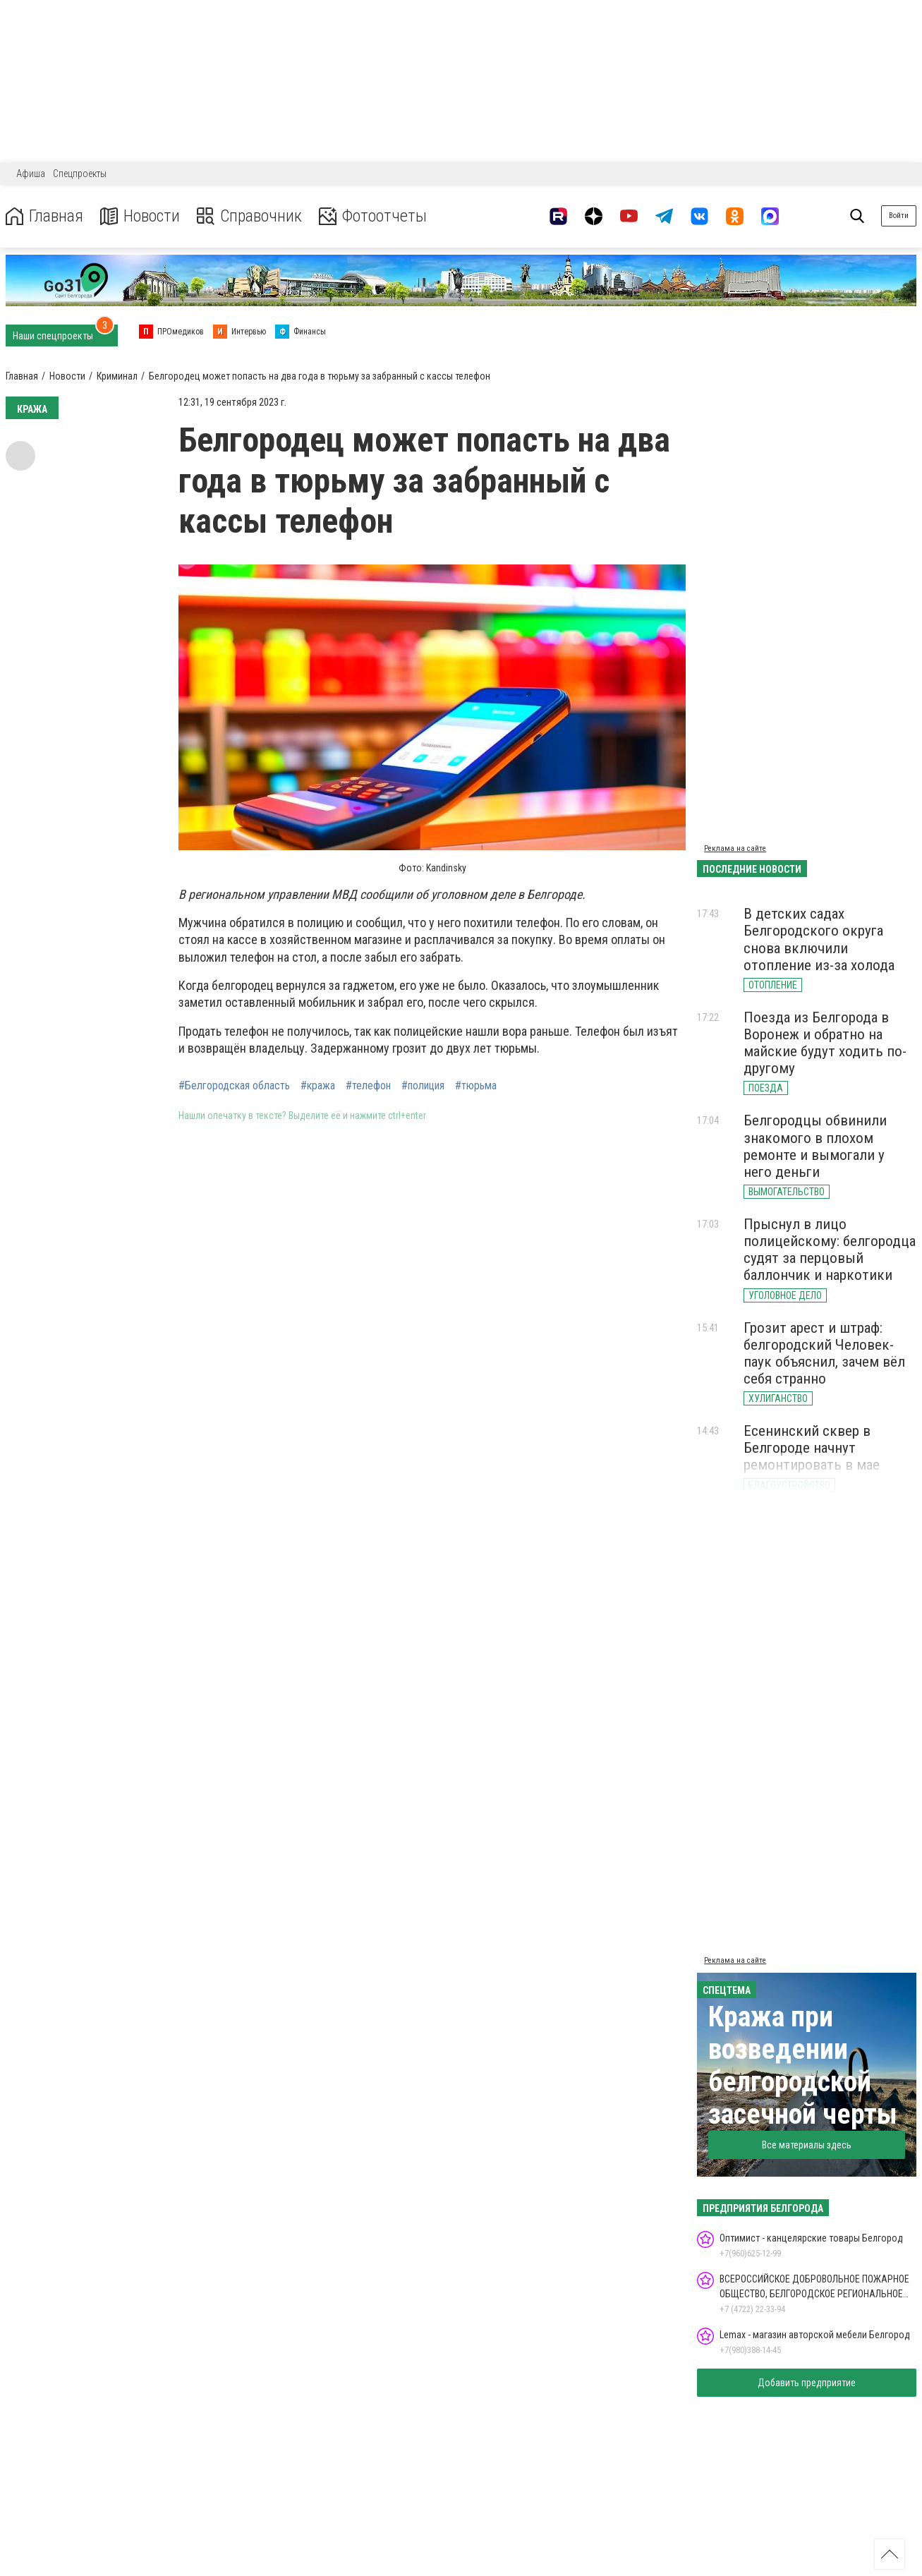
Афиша (30, 173)
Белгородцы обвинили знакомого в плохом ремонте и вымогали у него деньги (815, 1146)
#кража (318, 1086)
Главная (44, 216)
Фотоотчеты (373, 216)
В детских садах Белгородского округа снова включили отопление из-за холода (819, 939)
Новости (140, 216)
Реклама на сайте (735, 848)
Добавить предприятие (807, 2382)
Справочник (249, 216)
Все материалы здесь (806, 2145)
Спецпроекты (80, 173)
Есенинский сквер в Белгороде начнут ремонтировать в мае (812, 1447)
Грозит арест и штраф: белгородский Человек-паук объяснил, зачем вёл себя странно (824, 1353)
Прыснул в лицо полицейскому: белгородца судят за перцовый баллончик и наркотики (830, 1249)
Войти (899, 215)
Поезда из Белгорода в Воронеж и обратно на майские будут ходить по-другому (825, 1043)
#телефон (368, 1086)
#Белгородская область (234, 1086)
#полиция (422, 1086)
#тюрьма (476, 1086)
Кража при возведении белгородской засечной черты (802, 2065)
